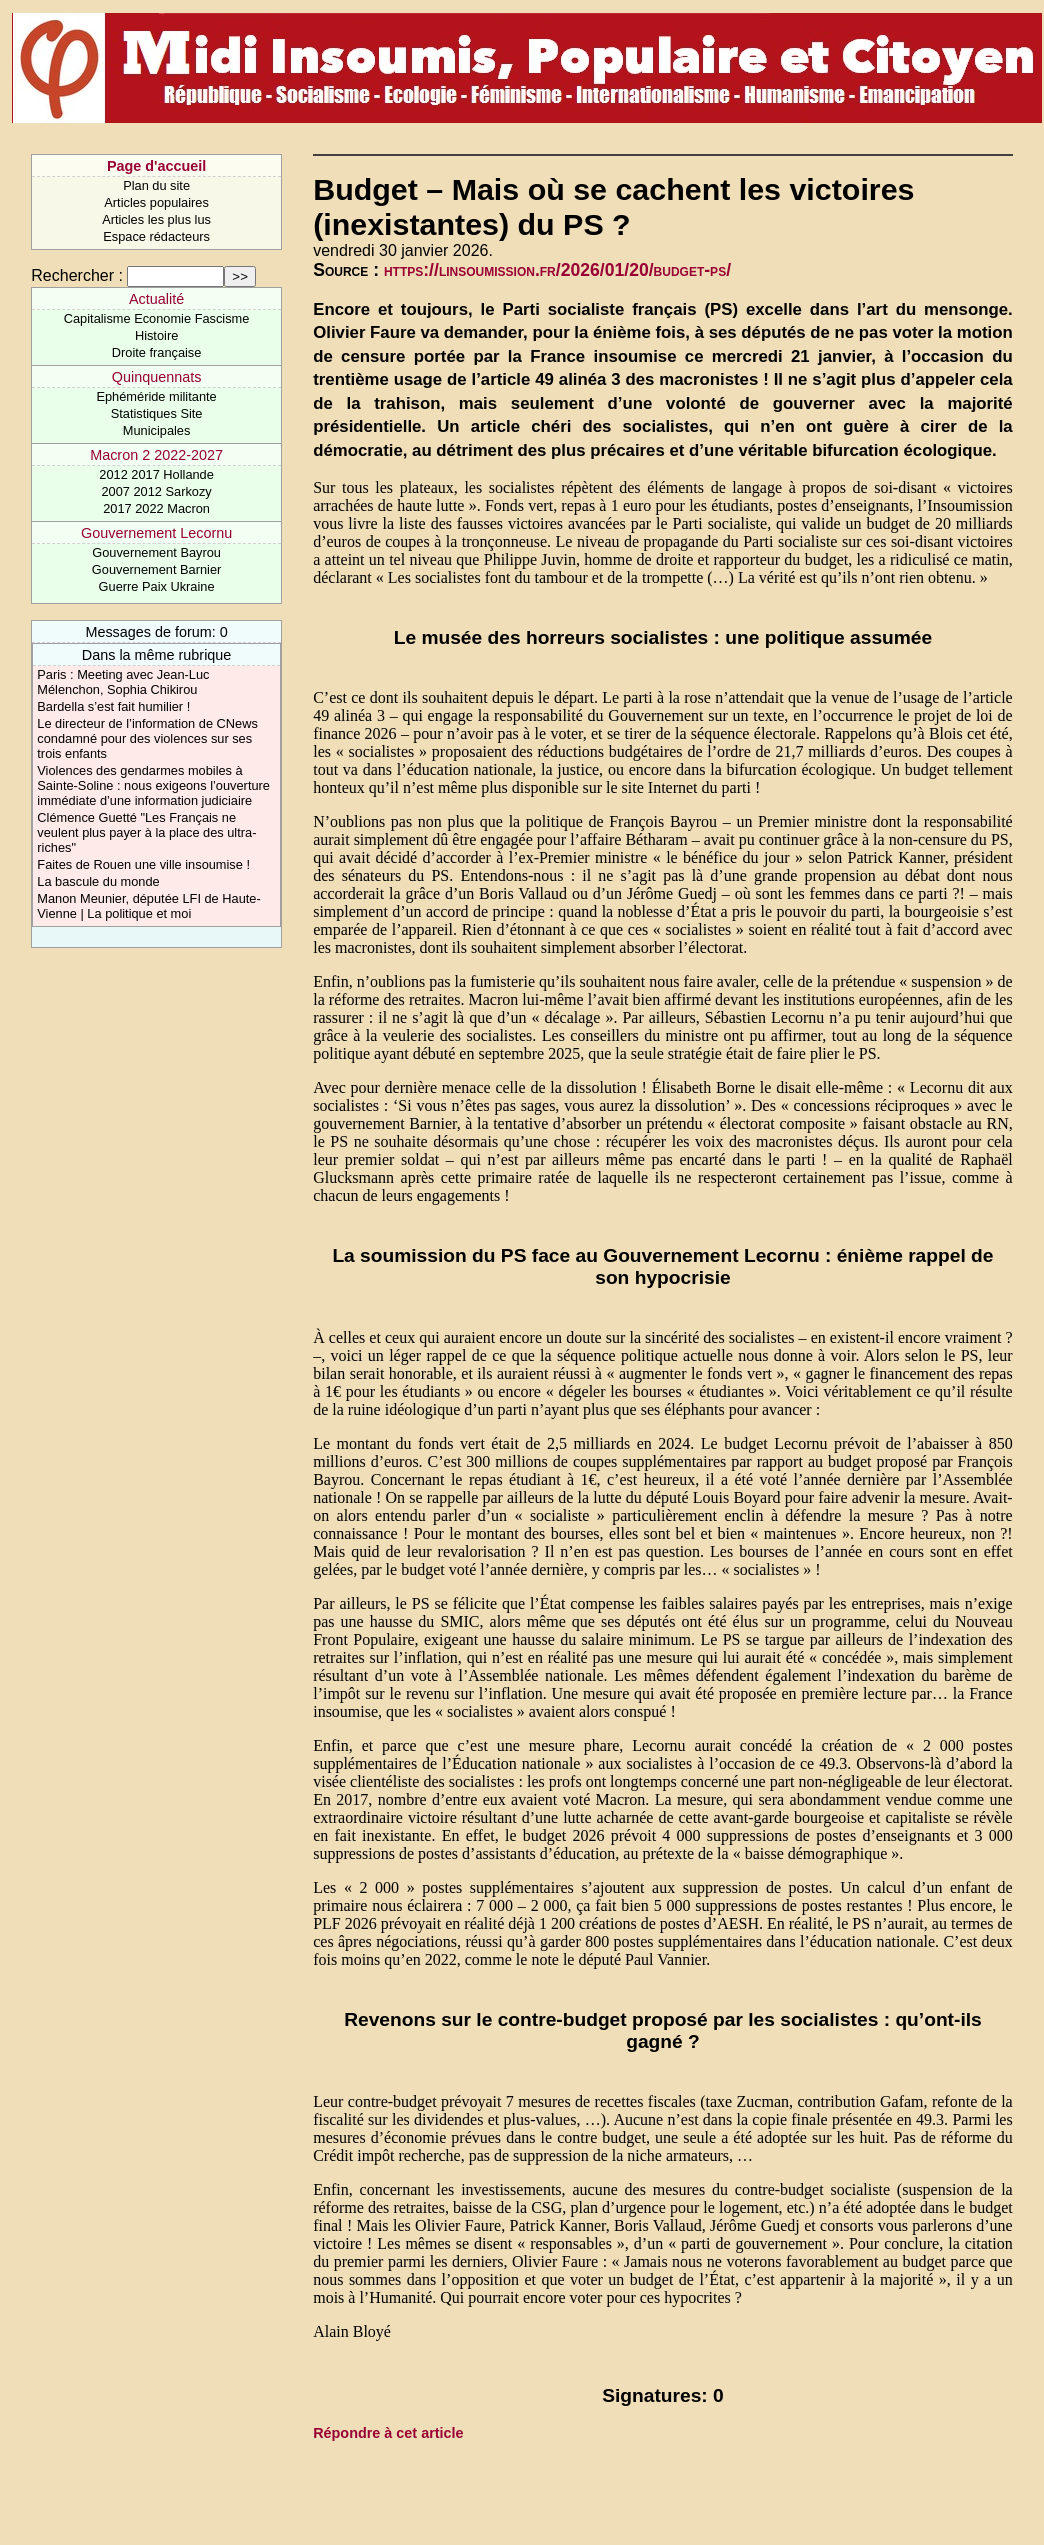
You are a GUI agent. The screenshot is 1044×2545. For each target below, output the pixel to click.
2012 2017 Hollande (156, 474)
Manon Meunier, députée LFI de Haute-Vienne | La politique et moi (148, 906)
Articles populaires (156, 202)
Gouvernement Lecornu (156, 533)
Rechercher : (77, 275)
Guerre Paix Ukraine (157, 586)
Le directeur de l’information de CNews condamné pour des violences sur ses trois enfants (147, 738)
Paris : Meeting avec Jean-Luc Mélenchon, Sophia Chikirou (123, 682)
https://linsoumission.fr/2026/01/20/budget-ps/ (557, 270)
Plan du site (156, 185)
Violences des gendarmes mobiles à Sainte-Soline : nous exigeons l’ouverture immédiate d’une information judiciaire (153, 785)
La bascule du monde (98, 881)
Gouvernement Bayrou (156, 552)
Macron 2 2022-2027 (156, 455)
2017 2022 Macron (156, 508)
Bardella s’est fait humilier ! (113, 706)
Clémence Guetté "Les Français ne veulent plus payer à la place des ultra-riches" (146, 832)
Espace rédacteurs (156, 236)
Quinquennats (157, 377)
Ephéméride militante (156, 396)
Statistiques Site (157, 413)
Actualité (156, 299)
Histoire (156, 335)
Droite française (157, 352)
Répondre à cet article (388, 2433)
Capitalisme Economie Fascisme (157, 318)
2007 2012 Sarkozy (156, 491)
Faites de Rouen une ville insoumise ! (143, 864)
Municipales (157, 430)
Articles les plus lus (156, 219)
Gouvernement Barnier (156, 569)
